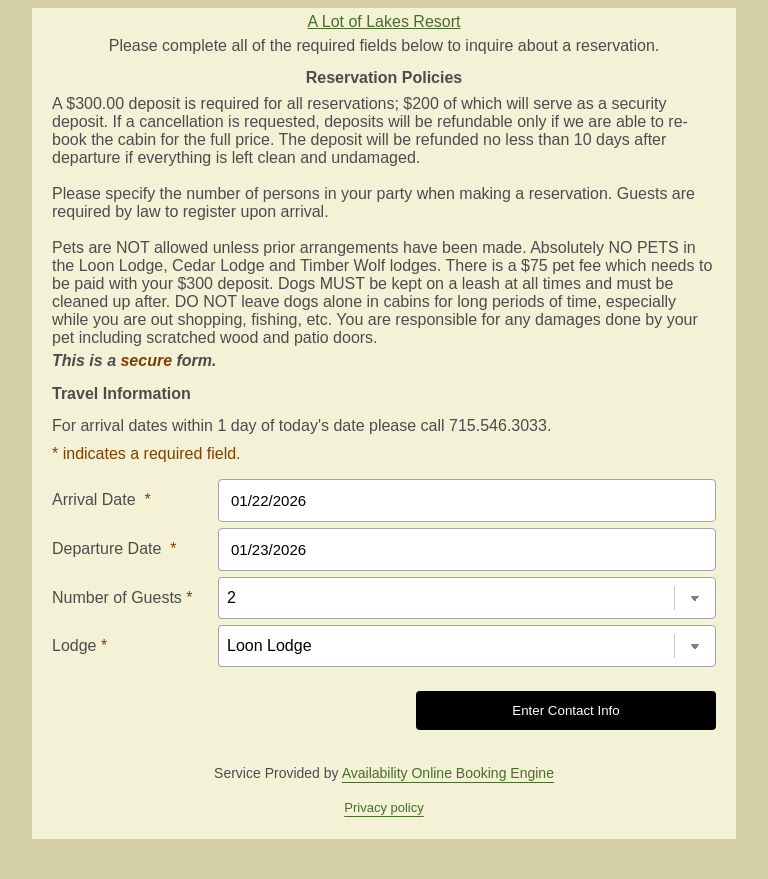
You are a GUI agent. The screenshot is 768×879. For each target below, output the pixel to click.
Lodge (79, 645)
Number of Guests (122, 597)
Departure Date (114, 548)
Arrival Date (101, 499)
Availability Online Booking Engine (448, 773)
